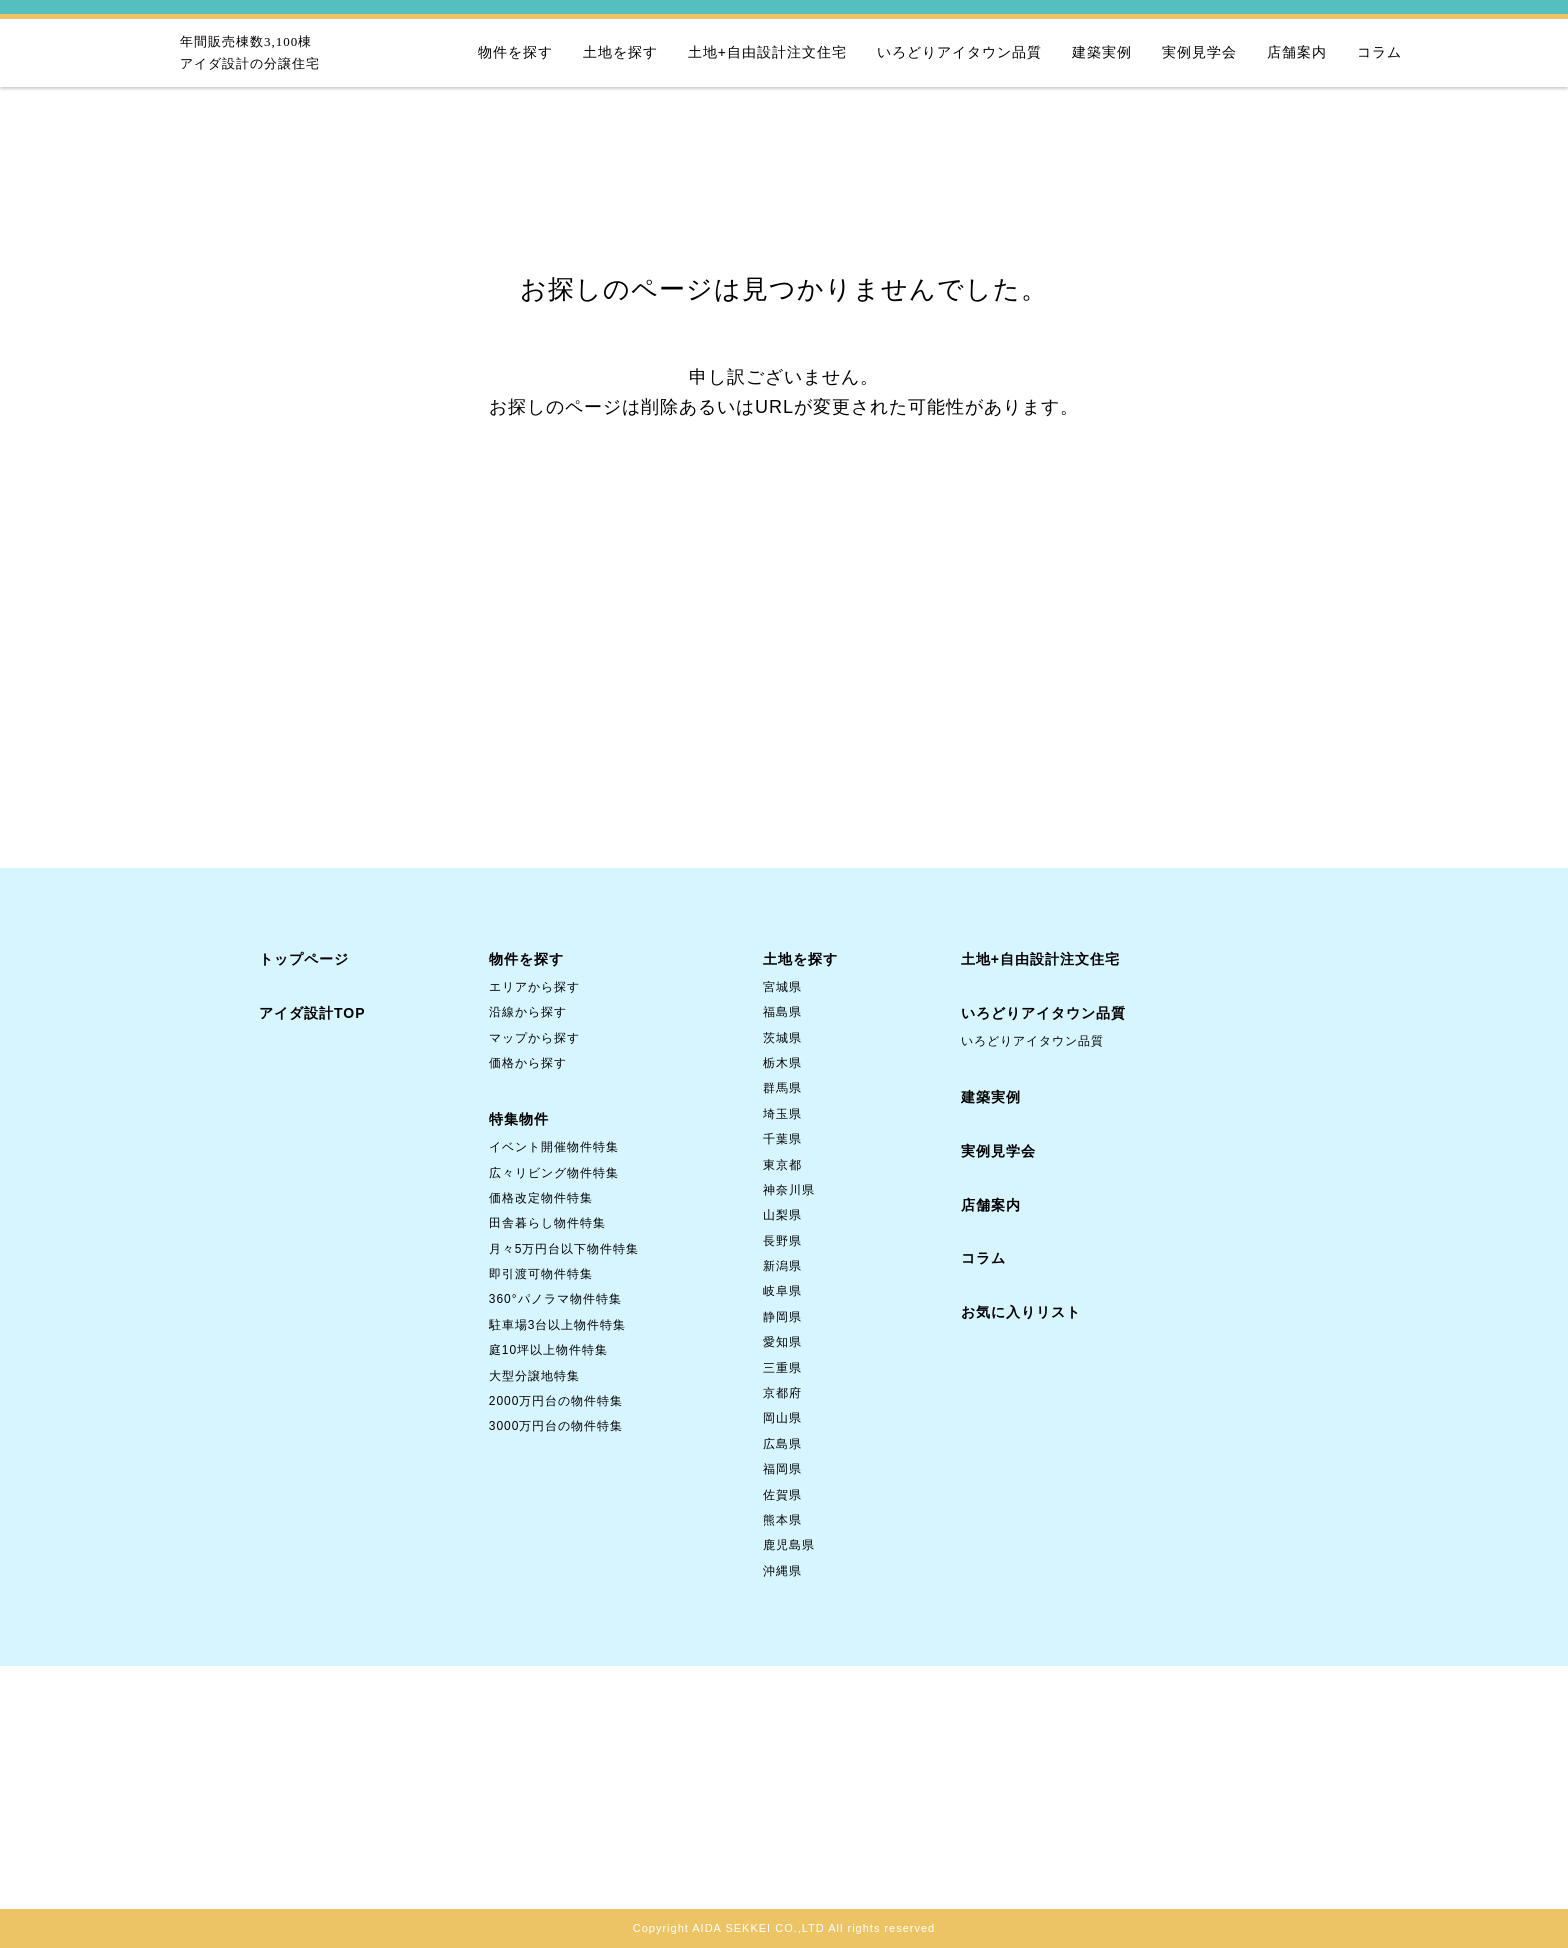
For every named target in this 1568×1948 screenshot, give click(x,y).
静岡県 (782, 1317)
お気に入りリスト (1021, 1312)
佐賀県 (782, 1495)
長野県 (782, 1241)
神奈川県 (789, 1190)
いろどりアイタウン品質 (959, 52)
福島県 (782, 1012)
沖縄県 (782, 1571)
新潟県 (782, 1266)
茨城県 (782, 1038)
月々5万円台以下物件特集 (564, 1249)
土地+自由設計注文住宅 (767, 52)
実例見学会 (1199, 52)
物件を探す (515, 52)
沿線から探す (528, 1012)
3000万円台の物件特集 (556, 1426)
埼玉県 (782, 1114)
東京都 (782, 1165)
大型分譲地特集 (534, 1376)
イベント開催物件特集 (554, 1147)
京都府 (782, 1393)
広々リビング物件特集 (554, 1173)
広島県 (782, 1444)
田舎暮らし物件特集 (547, 1223)
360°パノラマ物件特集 (555, 1299)
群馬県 (782, 1088)
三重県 (782, 1368)
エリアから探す (534, 987)
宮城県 (782, 987)
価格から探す (528, 1063)
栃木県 (782, 1063)
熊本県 (782, 1520)
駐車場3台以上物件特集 (558, 1325)
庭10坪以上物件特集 (548, 1350)
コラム (1379, 52)
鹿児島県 (789, 1545)
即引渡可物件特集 (541, 1274)
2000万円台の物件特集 (556, 1401)
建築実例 (1102, 52)
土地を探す (620, 52)
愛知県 (782, 1342)
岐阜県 (782, 1291)
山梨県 (782, 1215)
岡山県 (782, 1418)
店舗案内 (1297, 52)
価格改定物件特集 (541, 1198)
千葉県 (782, 1139)
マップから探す (534, 1038)
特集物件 (519, 1119)
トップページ (304, 959)
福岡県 (782, 1469)
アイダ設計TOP (312, 1013)
